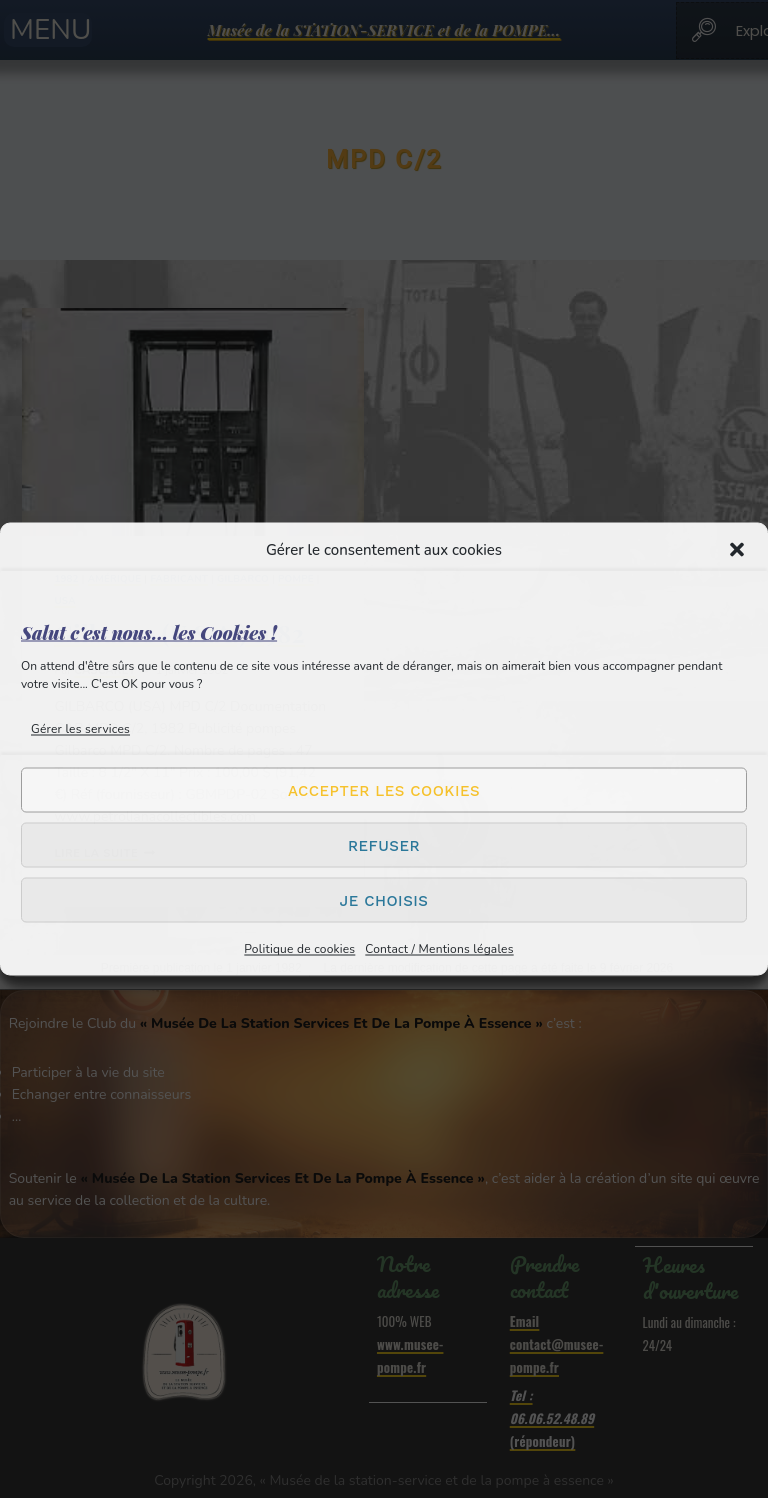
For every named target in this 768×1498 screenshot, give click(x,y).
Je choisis (384, 900)
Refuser (384, 845)
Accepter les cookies (384, 790)
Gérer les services (80, 729)
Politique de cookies (299, 949)
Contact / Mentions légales (439, 949)
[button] (737, 550)
